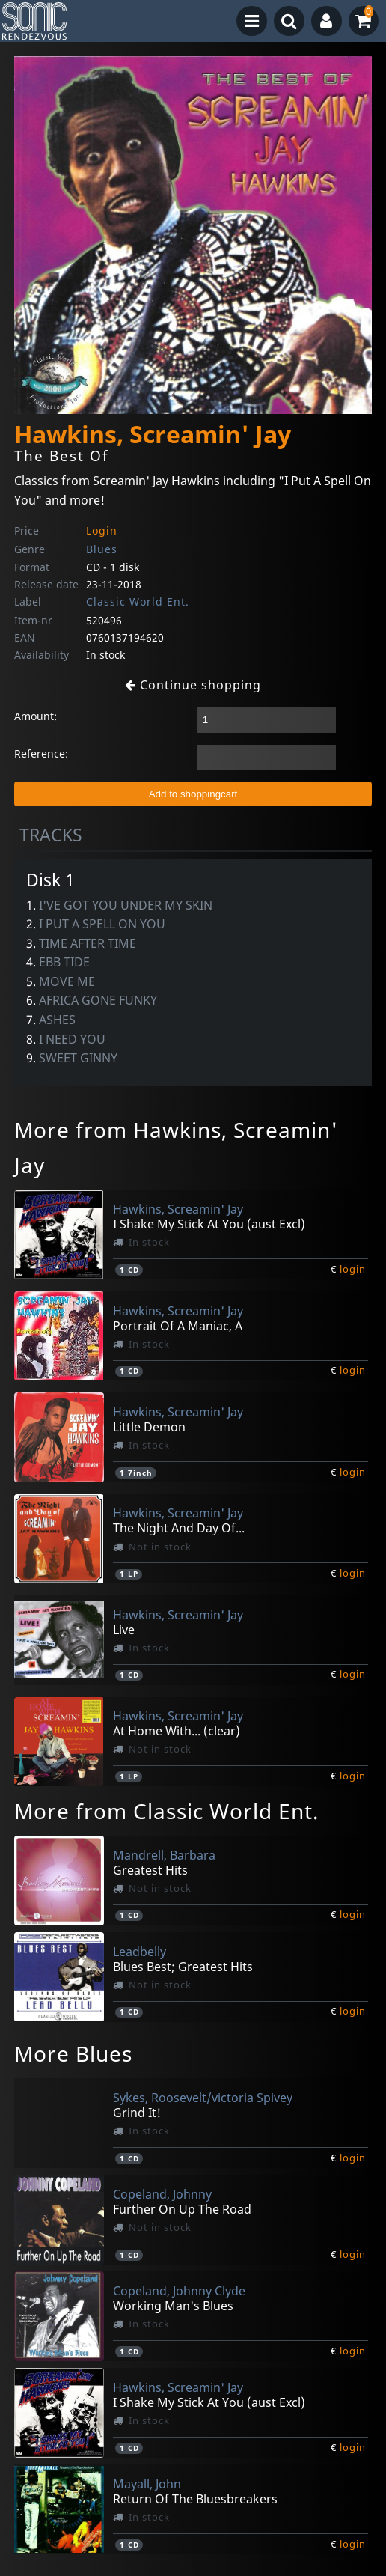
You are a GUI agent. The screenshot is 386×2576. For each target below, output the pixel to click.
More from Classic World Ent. (166, 1811)
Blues (101, 549)
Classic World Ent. (137, 601)
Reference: (41, 753)
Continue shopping (193, 685)
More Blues (73, 2053)
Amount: (35, 716)
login (353, 1269)
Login (101, 530)
